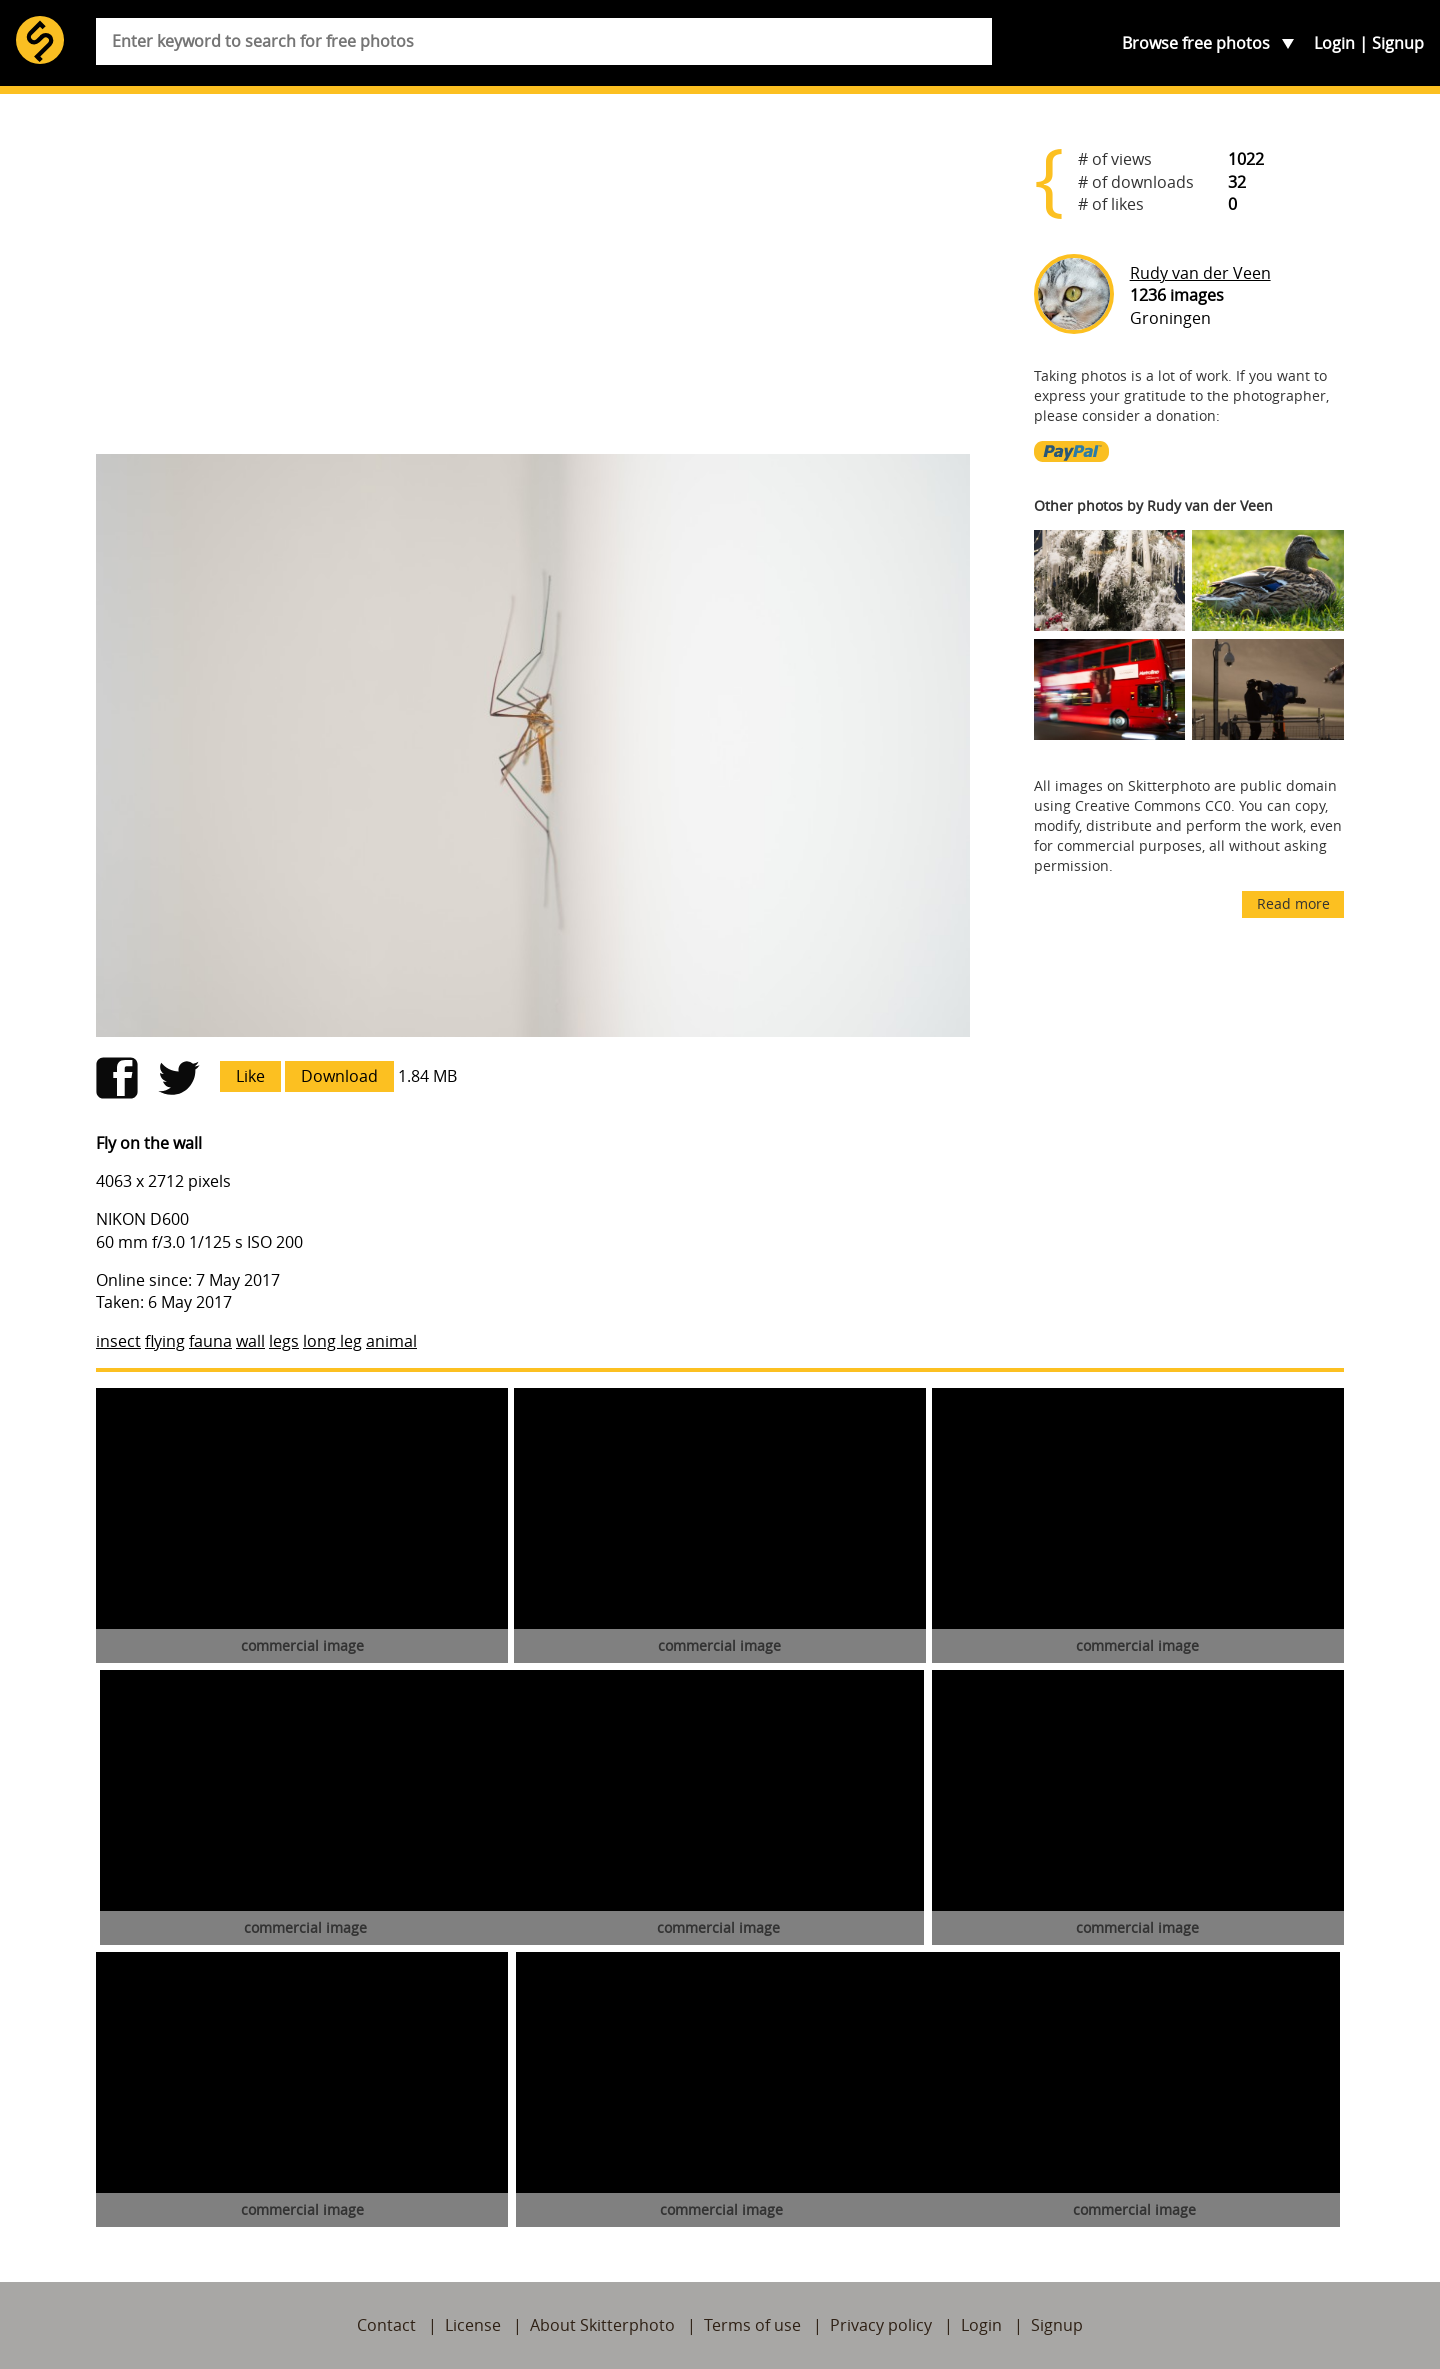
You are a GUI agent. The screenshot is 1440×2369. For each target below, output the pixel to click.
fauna (210, 1341)
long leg (332, 1341)
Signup (1398, 43)
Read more (1293, 903)
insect (118, 1341)
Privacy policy (881, 2325)
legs (284, 1341)
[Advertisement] (533, 282)
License (473, 2325)
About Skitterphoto (602, 2325)
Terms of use (752, 2325)
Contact (386, 2325)
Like (250, 1076)
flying (165, 1341)
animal (391, 1341)
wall (250, 1341)
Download (339, 1076)
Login (1334, 43)
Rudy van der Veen (1200, 273)
